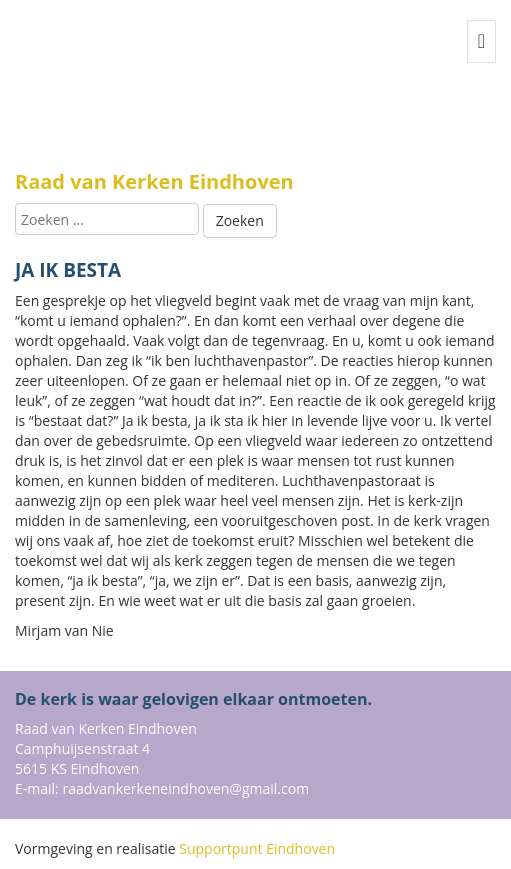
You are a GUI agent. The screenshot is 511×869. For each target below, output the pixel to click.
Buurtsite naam (115, 90)
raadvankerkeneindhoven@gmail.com (185, 788)
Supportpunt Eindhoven (257, 848)
